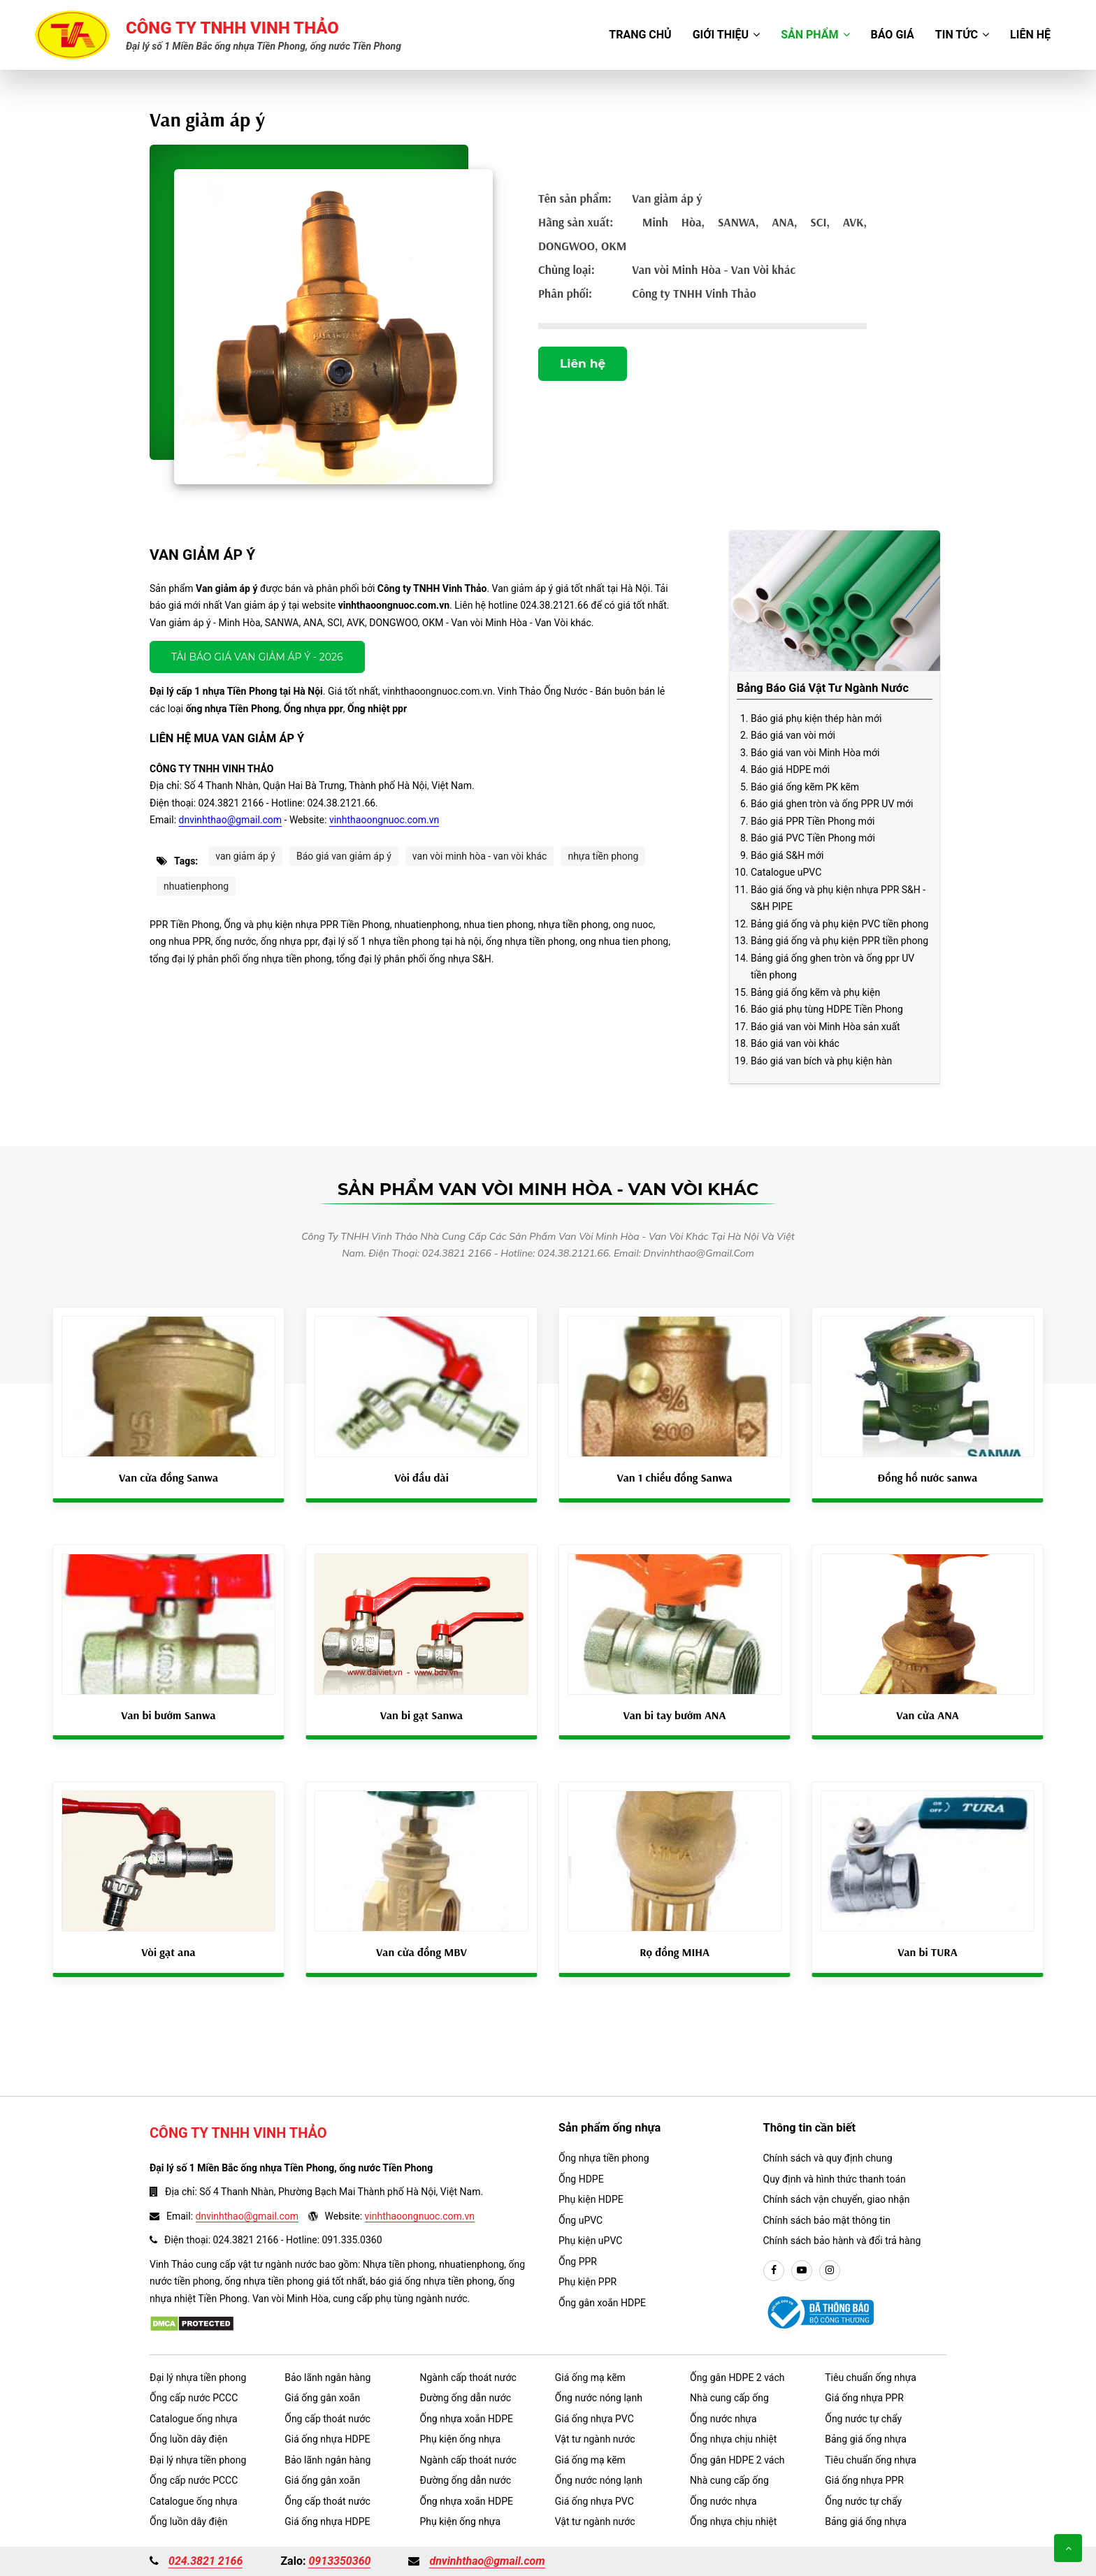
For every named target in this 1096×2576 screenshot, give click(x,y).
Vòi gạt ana (168, 1952)
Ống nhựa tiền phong (603, 2158)
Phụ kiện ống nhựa (460, 2439)
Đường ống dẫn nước (466, 2397)
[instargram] (829, 2271)
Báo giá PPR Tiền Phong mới (812, 821)
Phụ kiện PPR (587, 2281)
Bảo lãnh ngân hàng (327, 2377)
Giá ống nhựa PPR (864, 2397)
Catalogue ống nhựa (194, 2418)
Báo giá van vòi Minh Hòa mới (815, 752)
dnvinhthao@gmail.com (230, 819)
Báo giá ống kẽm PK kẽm (805, 787)
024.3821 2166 (205, 2561)
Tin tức (962, 34)
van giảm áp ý (245, 856)
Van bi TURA (927, 1952)
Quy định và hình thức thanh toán (834, 2179)
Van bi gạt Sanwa (421, 1715)
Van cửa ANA (927, 1715)
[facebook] (774, 2271)
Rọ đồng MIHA (674, 1952)
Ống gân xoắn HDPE (602, 2302)
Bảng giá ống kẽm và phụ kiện (815, 992)
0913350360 (339, 2561)
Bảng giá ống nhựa (866, 2439)
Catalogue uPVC (786, 872)
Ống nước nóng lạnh (598, 2397)
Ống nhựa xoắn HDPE (466, 2418)
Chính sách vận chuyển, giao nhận (836, 2199)
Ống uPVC (580, 2220)
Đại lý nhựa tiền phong (198, 2377)
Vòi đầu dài (421, 1477)
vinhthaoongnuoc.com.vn (384, 819)
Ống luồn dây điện (188, 2439)
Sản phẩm (815, 34)
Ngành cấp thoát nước (468, 2377)
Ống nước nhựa (723, 2418)
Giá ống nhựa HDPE (327, 2439)
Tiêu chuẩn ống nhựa (870, 2377)
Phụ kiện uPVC (590, 2240)
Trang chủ (640, 34)
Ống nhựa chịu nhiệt (733, 2439)
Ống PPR (577, 2261)
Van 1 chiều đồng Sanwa (674, 1477)
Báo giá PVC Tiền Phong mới (813, 838)
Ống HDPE (581, 2179)
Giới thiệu (726, 34)
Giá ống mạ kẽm (590, 2377)
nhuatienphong (196, 886)
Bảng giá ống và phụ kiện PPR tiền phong (839, 940)
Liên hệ (1030, 34)
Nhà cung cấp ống (729, 2397)
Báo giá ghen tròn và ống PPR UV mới (832, 803)
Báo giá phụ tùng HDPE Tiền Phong (827, 1009)
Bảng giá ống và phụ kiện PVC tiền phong (839, 923)
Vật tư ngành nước (595, 2439)
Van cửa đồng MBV (421, 1952)
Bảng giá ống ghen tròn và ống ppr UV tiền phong (832, 967)
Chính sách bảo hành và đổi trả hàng (842, 2240)
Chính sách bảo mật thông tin (827, 2220)
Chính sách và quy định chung (828, 2158)
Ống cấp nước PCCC (194, 2397)
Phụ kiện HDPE (590, 2199)
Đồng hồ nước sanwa (928, 1477)
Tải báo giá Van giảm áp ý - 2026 (257, 657)
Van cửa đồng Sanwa (168, 1477)
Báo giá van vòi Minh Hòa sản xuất (825, 1026)
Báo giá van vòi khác (795, 1043)
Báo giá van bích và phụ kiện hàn (821, 1060)
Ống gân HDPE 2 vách (737, 2377)
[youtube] (802, 2271)
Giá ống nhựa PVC (594, 2418)
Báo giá (892, 34)
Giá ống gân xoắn (322, 2397)
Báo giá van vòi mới (793, 735)
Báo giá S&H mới (787, 855)
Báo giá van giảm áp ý (343, 856)
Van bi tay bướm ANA (674, 1715)
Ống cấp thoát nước (327, 2418)
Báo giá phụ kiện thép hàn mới (816, 718)
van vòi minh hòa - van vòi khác (479, 856)
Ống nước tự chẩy (863, 2418)
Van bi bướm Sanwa (168, 1715)
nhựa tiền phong (603, 856)
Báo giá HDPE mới (790, 769)
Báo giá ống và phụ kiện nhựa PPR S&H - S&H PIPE (838, 898)
